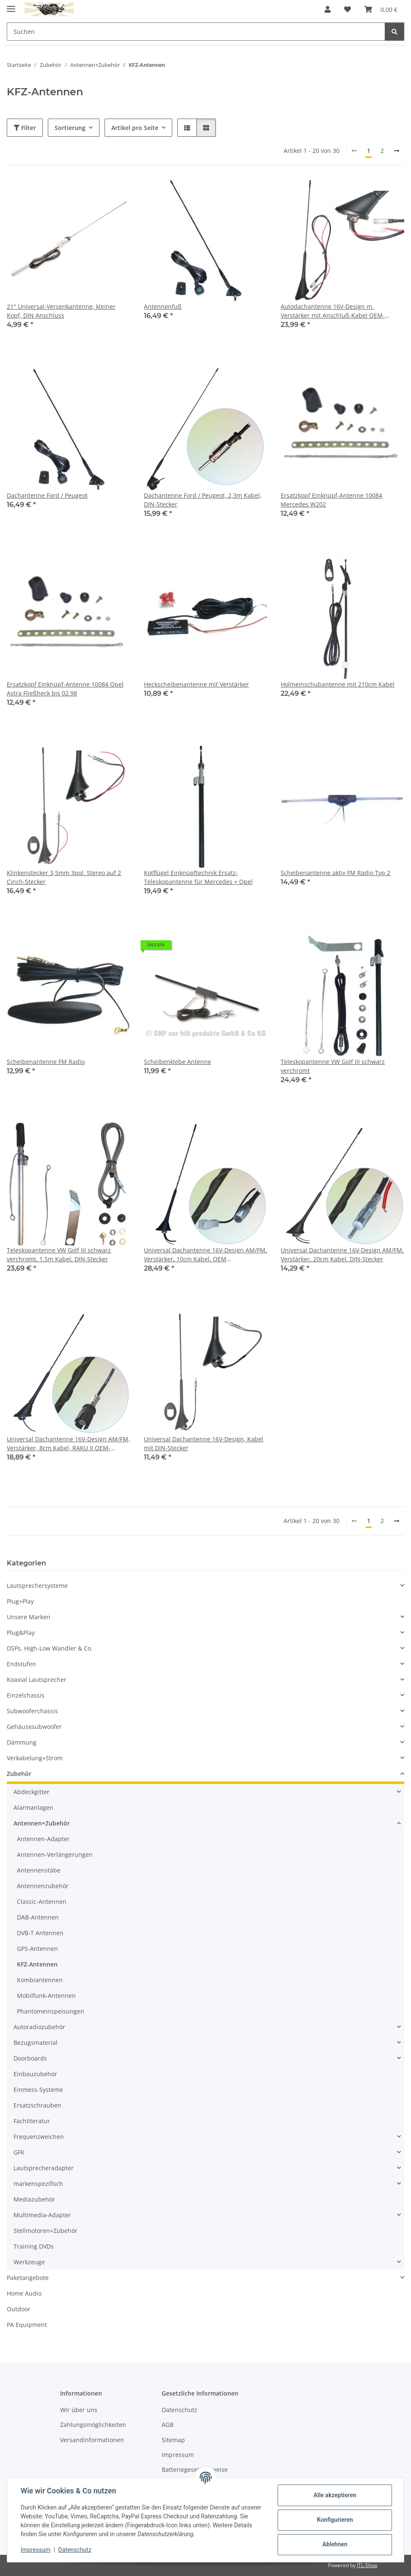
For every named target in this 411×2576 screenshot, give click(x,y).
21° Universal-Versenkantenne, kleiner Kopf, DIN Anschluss (61, 310)
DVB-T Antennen (40, 1933)
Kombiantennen (40, 1980)
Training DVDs (34, 2246)
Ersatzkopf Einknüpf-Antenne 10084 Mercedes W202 (331, 499)
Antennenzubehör (43, 1886)
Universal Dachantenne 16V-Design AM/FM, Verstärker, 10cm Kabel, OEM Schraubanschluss (205, 1254)
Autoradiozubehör (39, 2027)
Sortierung (70, 128)
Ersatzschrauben (37, 2105)
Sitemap (173, 2440)
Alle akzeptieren (334, 2495)
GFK (19, 2152)
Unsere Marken (28, 1617)
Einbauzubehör (35, 2074)
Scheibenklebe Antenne (177, 1062)
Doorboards (30, 2058)
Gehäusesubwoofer (34, 1727)
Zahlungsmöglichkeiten (93, 2425)
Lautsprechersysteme (37, 1586)
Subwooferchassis (32, 1711)
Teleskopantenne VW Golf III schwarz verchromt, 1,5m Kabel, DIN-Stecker (59, 1254)
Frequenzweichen (39, 2137)
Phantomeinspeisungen (50, 2011)
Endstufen (21, 1664)
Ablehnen (334, 2544)
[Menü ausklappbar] (11, 5)
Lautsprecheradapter (44, 2168)
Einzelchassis (25, 1695)
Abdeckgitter (32, 1792)
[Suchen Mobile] (196, 31)
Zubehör (19, 1774)
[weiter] (396, 151)
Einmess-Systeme (38, 2090)
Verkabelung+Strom (35, 1758)
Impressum (35, 2549)
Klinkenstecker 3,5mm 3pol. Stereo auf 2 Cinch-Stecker (64, 877)
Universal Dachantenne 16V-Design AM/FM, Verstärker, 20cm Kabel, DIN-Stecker (342, 1254)
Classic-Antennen (41, 1901)
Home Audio (24, 2293)
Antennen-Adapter (43, 1839)
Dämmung (21, 1742)
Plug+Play (20, 1601)
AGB (168, 2425)
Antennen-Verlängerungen (55, 1854)
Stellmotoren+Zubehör (45, 2231)
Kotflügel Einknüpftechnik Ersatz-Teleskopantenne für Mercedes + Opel (198, 877)
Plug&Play (21, 1633)
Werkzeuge (29, 2262)
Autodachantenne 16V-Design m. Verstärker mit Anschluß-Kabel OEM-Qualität (333, 311)
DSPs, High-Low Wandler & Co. (50, 1648)
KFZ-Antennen (37, 1964)
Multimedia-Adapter (42, 2215)
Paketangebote (28, 2278)
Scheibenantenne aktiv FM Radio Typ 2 (335, 873)
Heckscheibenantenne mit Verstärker (196, 684)
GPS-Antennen (37, 1948)
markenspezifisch (38, 2184)
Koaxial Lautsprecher (36, 1680)
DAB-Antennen (38, 1917)
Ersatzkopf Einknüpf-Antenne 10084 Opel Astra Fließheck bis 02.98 (65, 688)
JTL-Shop (367, 2565)
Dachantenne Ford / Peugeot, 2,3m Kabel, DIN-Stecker (203, 499)
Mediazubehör (34, 2199)
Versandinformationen (92, 2440)
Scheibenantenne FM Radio (46, 1062)
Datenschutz (74, 2549)
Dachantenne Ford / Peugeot (47, 495)
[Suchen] (394, 31)
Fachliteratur (32, 2121)
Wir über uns (78, 2410)
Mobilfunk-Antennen (46, 1996)
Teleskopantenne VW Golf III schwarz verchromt (333, 1066)
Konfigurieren (335, 2519)
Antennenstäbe (39, 1870)
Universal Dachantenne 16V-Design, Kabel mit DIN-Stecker (203, 1443)
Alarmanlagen (33, 1807)
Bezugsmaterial (36, 2043)
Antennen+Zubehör (42, 1823)
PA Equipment (27, 2325)
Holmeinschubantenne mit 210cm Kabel (337, 684)
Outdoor (18, 2309)
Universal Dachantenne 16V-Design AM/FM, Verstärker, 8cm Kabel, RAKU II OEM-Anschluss (68, 1443)
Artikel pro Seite (134, 128)
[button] (327, 9)
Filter (25, 128)
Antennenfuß (163, 306)
